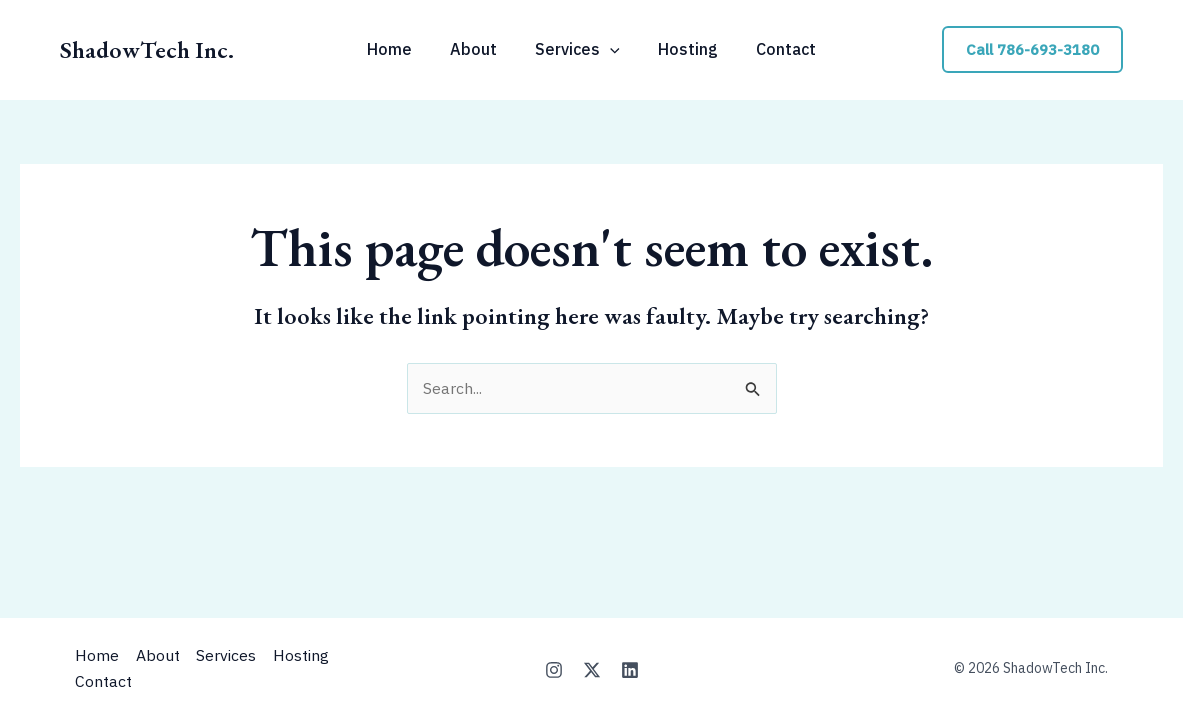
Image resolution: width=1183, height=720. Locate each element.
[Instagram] (554, 670)
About (161, 656)
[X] (592, 670)
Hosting (311, 656)
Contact (103, 681)
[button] (1032, 49)
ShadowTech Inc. (147, 49)
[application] (610, 49)
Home (97, 656)
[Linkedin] (630, 670)
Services (233, 656)
